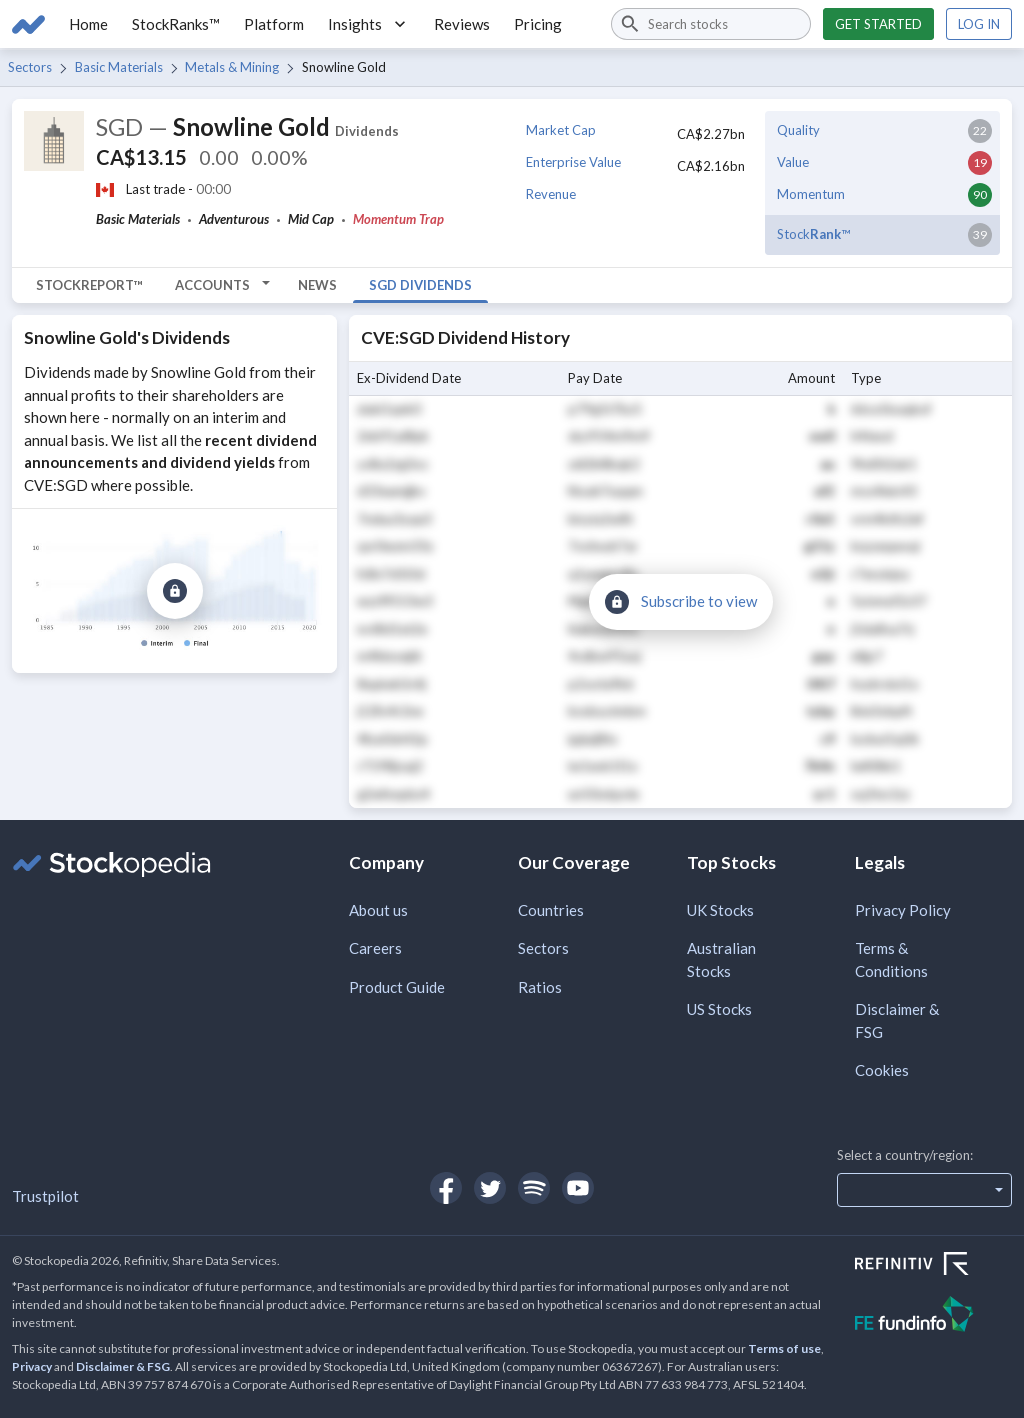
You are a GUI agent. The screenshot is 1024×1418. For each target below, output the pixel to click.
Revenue (551, 194)
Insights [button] (369, 24)
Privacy (32, 1366)
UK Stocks (720, 910)
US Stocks (719, 1009)
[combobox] (711, 24)
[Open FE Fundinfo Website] (933, 1316)
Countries (551, 910)
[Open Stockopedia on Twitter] (490, 1188)
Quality (798, 130)
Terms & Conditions (891, 959)
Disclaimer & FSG (897, 1020)
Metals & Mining (232, 67)
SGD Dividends (420, 285)
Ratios (540, 987)
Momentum (811, 194)
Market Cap (561, 130)
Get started (878, 24)
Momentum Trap (398, 219)
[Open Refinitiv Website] (933, 1266)
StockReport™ (89, 285)
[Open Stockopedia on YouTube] (578, 1188)
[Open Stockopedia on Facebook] (446, 1188)
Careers (375, 948)
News (317, 285)
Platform (274, 24)
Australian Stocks (721, 959)
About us (378, 910)
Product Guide (397, 987)
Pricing (538, 24)
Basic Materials (119, 67)
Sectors (30, 67)
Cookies (882, 1070)
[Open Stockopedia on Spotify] (534, 1188)
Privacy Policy (903, 910)
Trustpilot (45, 1196)
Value (793, 162)
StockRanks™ (176, 24)
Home (88, 24)
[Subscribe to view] (175, 591)
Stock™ (813, 234)
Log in (979, 24)
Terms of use (784, 1348)
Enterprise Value (573, 162)
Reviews (462, 24)
